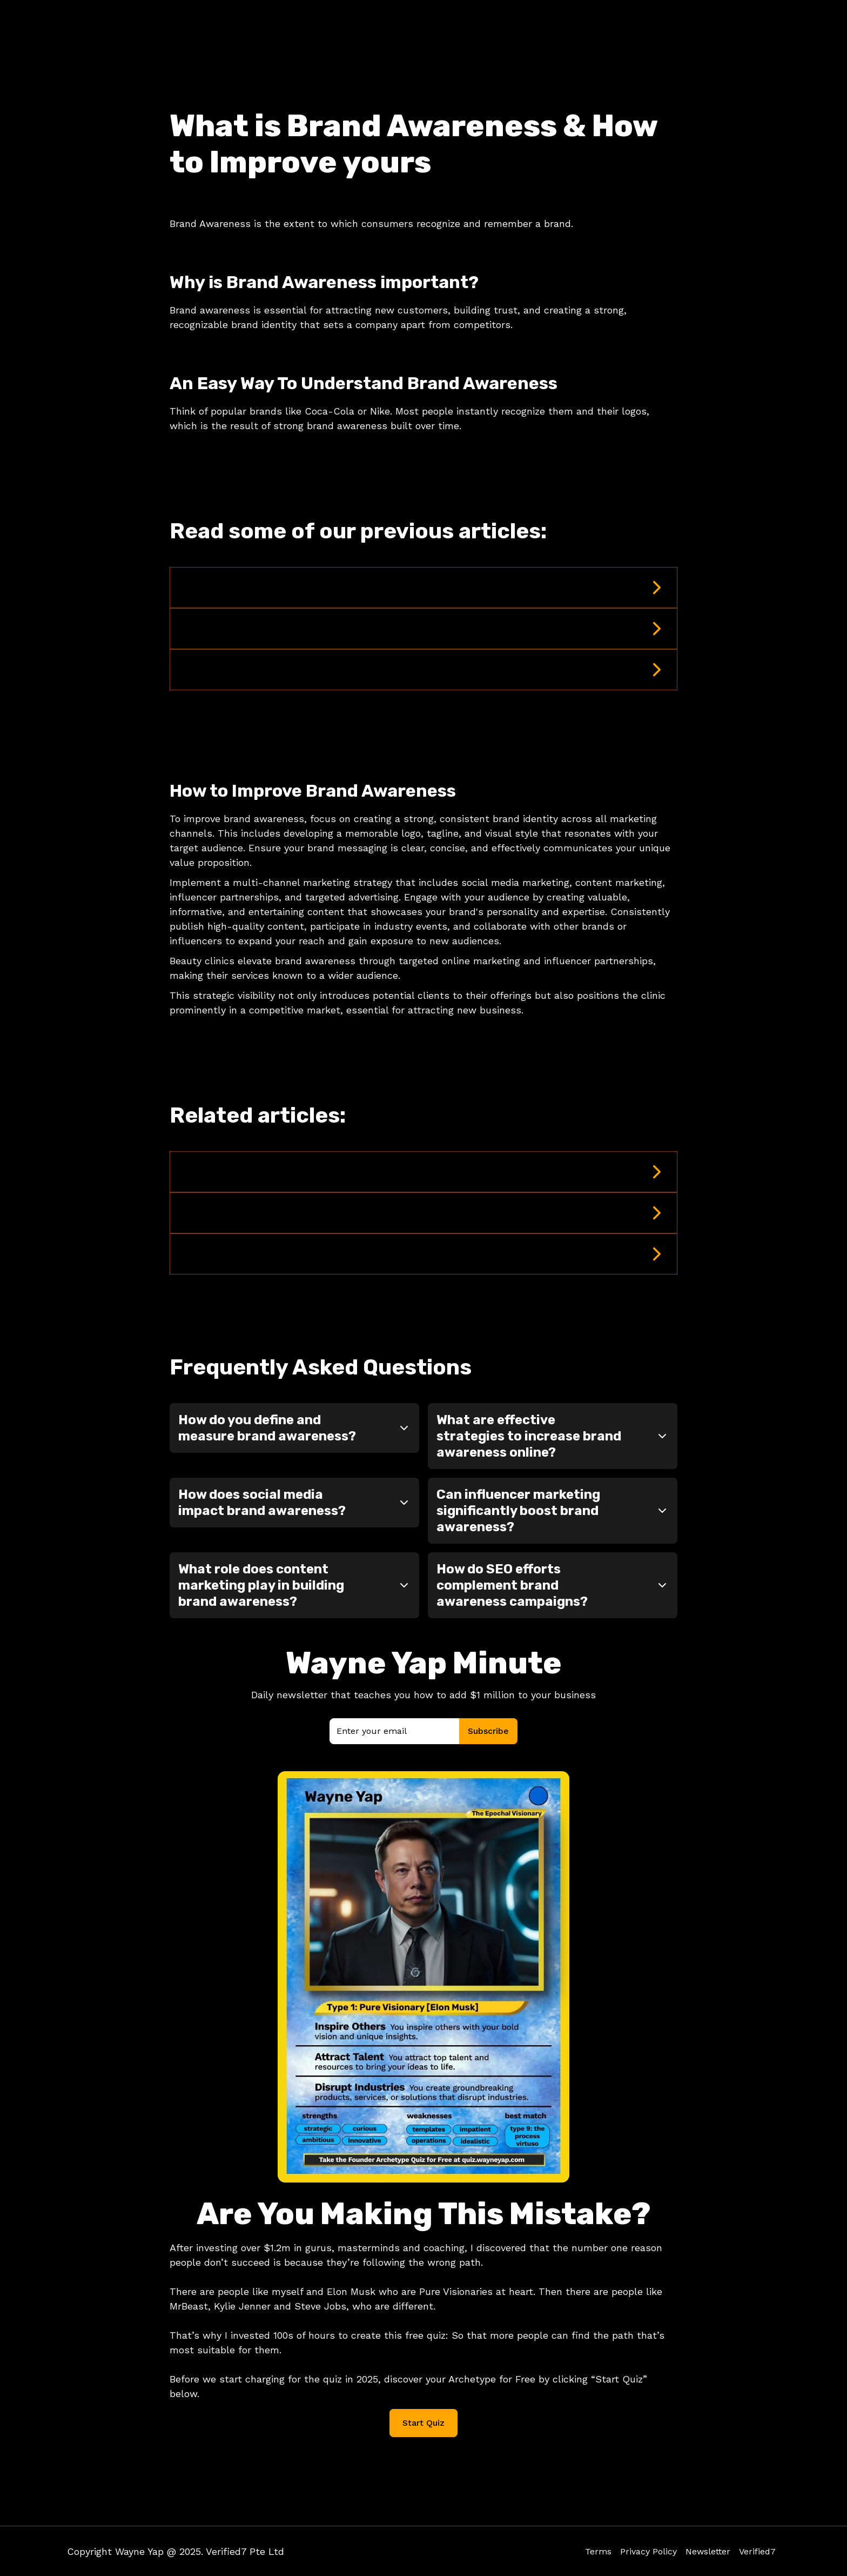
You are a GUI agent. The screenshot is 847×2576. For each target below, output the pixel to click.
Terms (598, 2551)
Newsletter (707, 2551)
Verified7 (757, 2551)
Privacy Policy (648, 2551)
